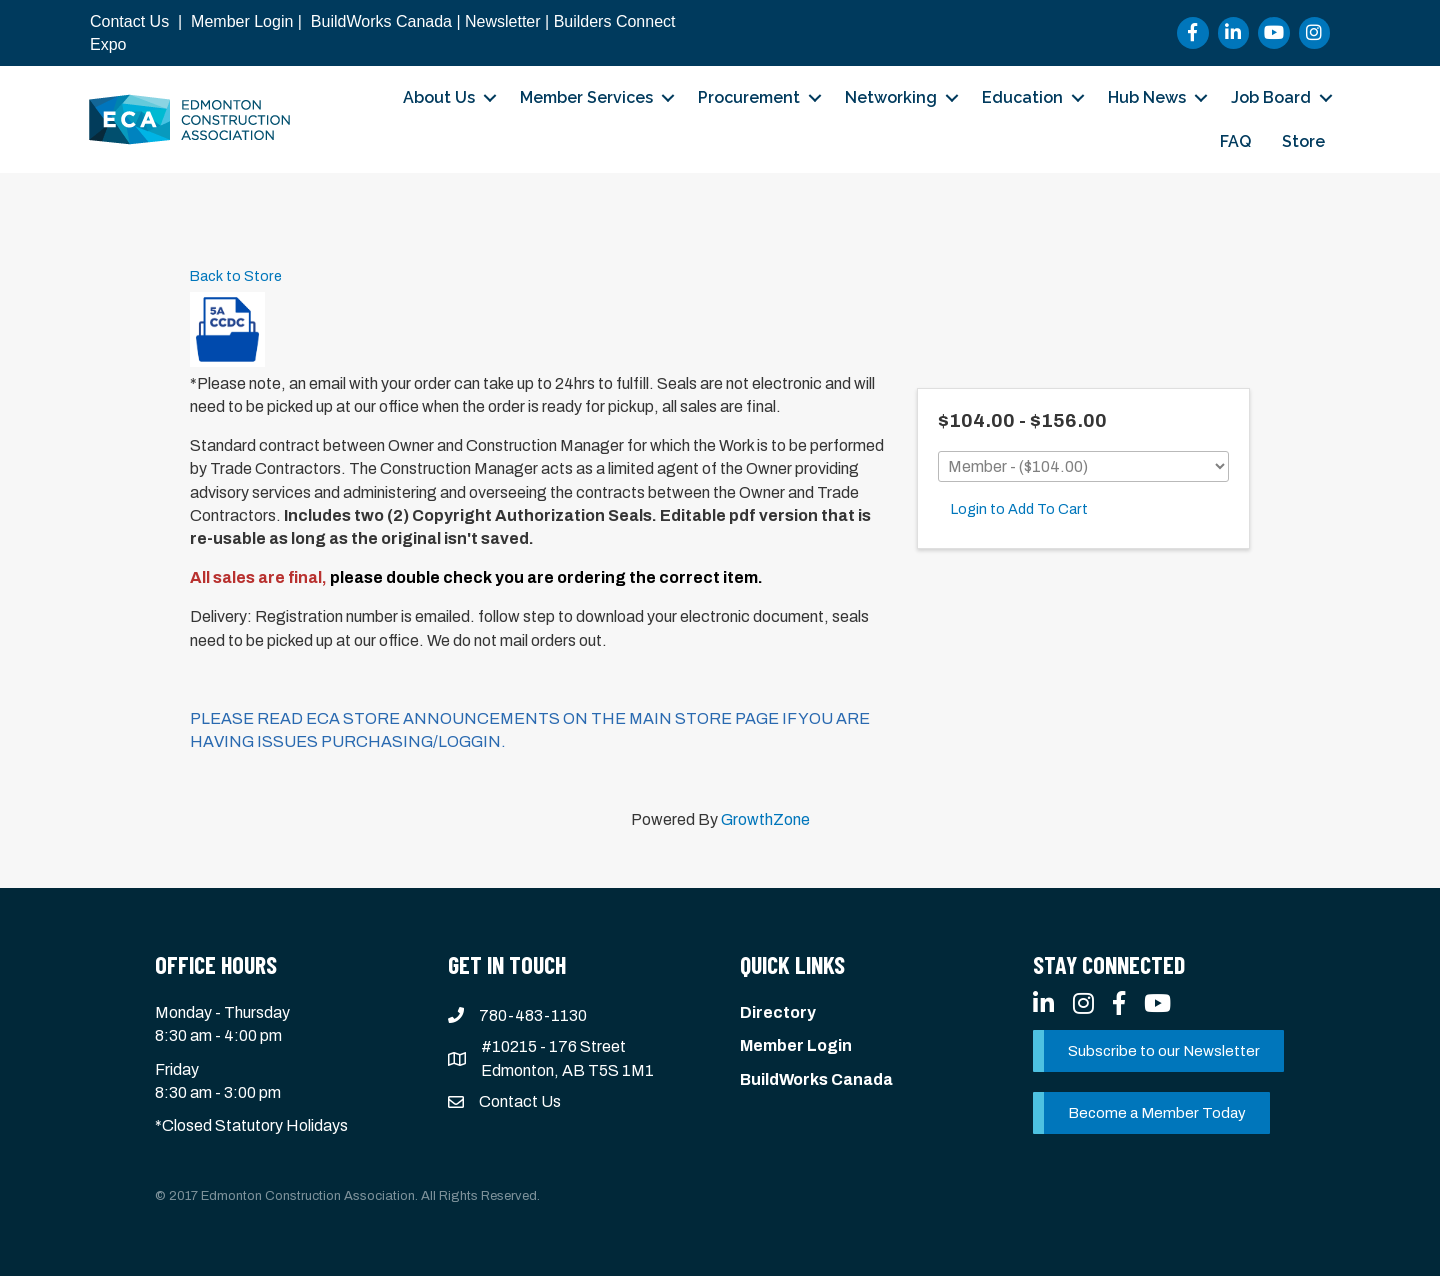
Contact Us (129, 21)
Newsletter (503, 21)
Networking (891, 97)
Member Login (242, 21)
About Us (439, 97)
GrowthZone (765, 819)
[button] (1158, 1051)
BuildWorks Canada (381, 21)
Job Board (1271, 97)
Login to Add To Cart (1019, 509)
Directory (778, 1012)
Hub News (1147, 97)
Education (1022, 97)
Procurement (749, 97)
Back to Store (236, 276)
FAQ (1235, 141)
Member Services (586, 97)
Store (1303, 141)
